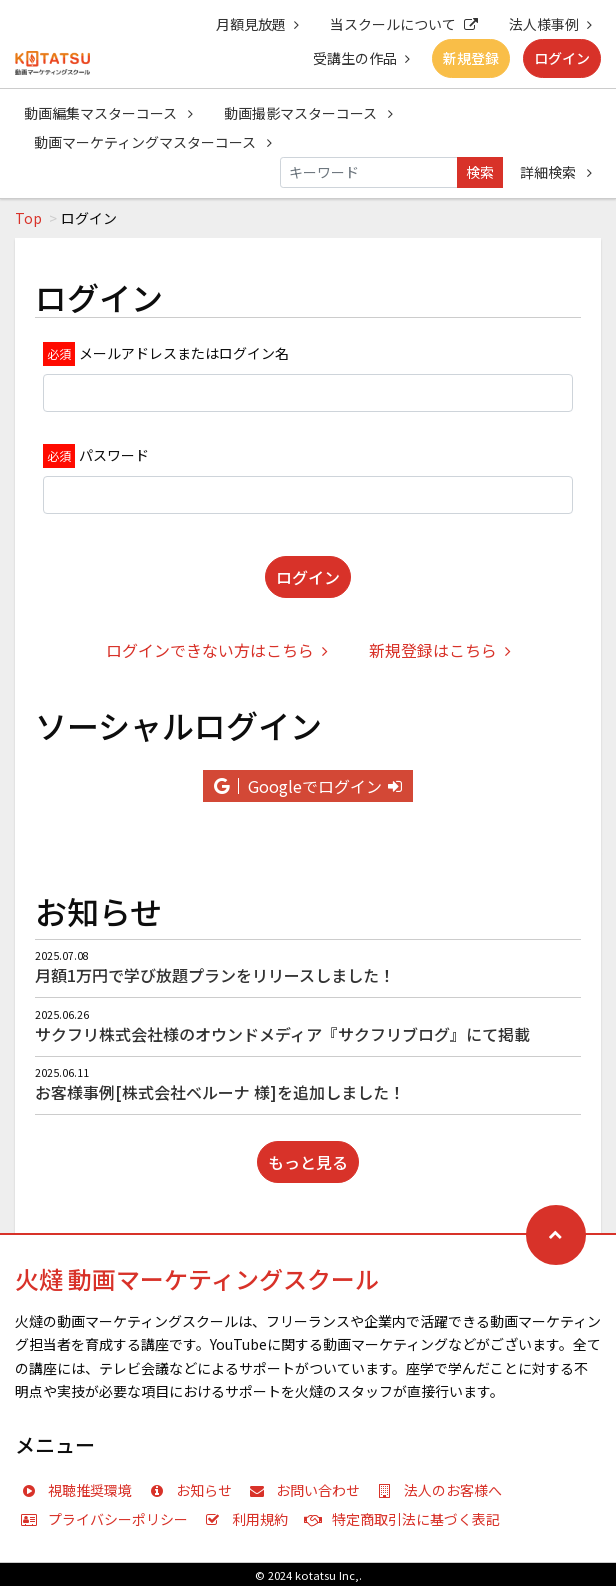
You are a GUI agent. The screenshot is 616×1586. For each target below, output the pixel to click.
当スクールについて (404, 24)
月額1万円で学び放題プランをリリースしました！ (215, 975)
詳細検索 (556, 172)
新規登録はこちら (440, 650)
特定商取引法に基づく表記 (407, 1519)
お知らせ (195, 1490)
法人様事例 (550, 24)
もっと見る (308, 1162)
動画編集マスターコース (108, 113)
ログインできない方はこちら (217, 650)
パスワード (114, 455)
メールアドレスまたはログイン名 (184, 353)
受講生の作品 (361, 58)
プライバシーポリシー (109, 1519)
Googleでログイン (308, 786)
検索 (480, 172)
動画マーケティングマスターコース (153, 142)
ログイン (562, 58)
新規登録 (471, 58)
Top (28, 218)
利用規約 (251, 1519)
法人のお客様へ (444, 1490)
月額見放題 (257, 24)
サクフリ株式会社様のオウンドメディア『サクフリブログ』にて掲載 (282, 1034)
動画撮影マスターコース (308, 113)
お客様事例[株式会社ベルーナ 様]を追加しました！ (220, 1092)
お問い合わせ (309, 1490)
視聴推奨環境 (81, 1490)
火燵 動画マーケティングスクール (197, 1278)
